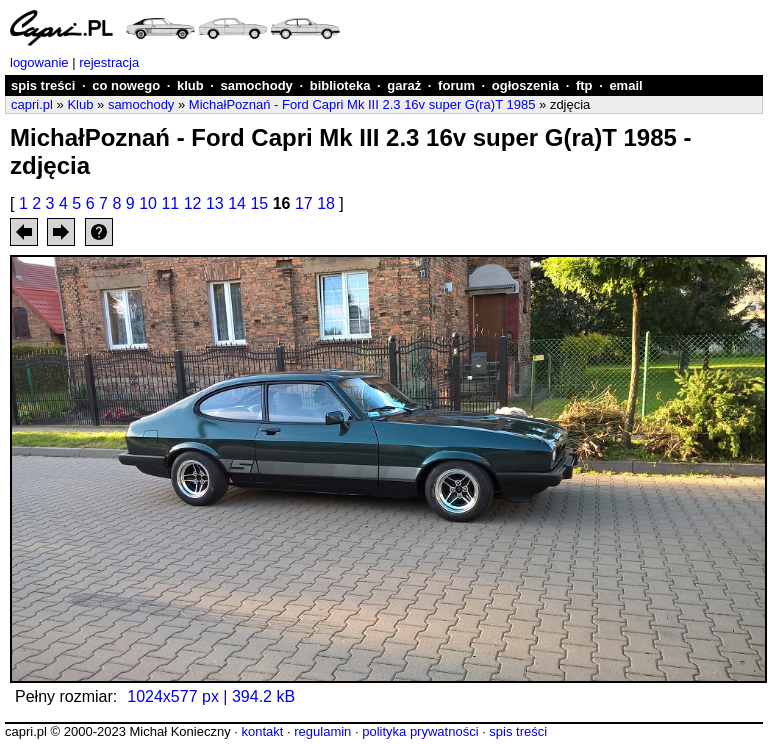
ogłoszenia (525, 85)
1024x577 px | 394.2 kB (211, 696)
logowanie (39, 62)
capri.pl (32, 104)
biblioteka (340, 85)
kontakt (262, 731)
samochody (257, 85)
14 (237, 203)
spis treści (43, 85)
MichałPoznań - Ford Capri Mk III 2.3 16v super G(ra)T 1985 (362, 104)
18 (326, 203)
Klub (80, 104)
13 (215, 203)
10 (148, 203)
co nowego (126, 85)
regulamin (322, 731)
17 (304, 203)
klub (190, 85)
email (625, 85)
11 (170, 203)
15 (259, 203)
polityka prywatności (420, 731)
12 (193, 203)
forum (456, 85)
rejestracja (109, 62)
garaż (404, 85)
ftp (584, 85)
